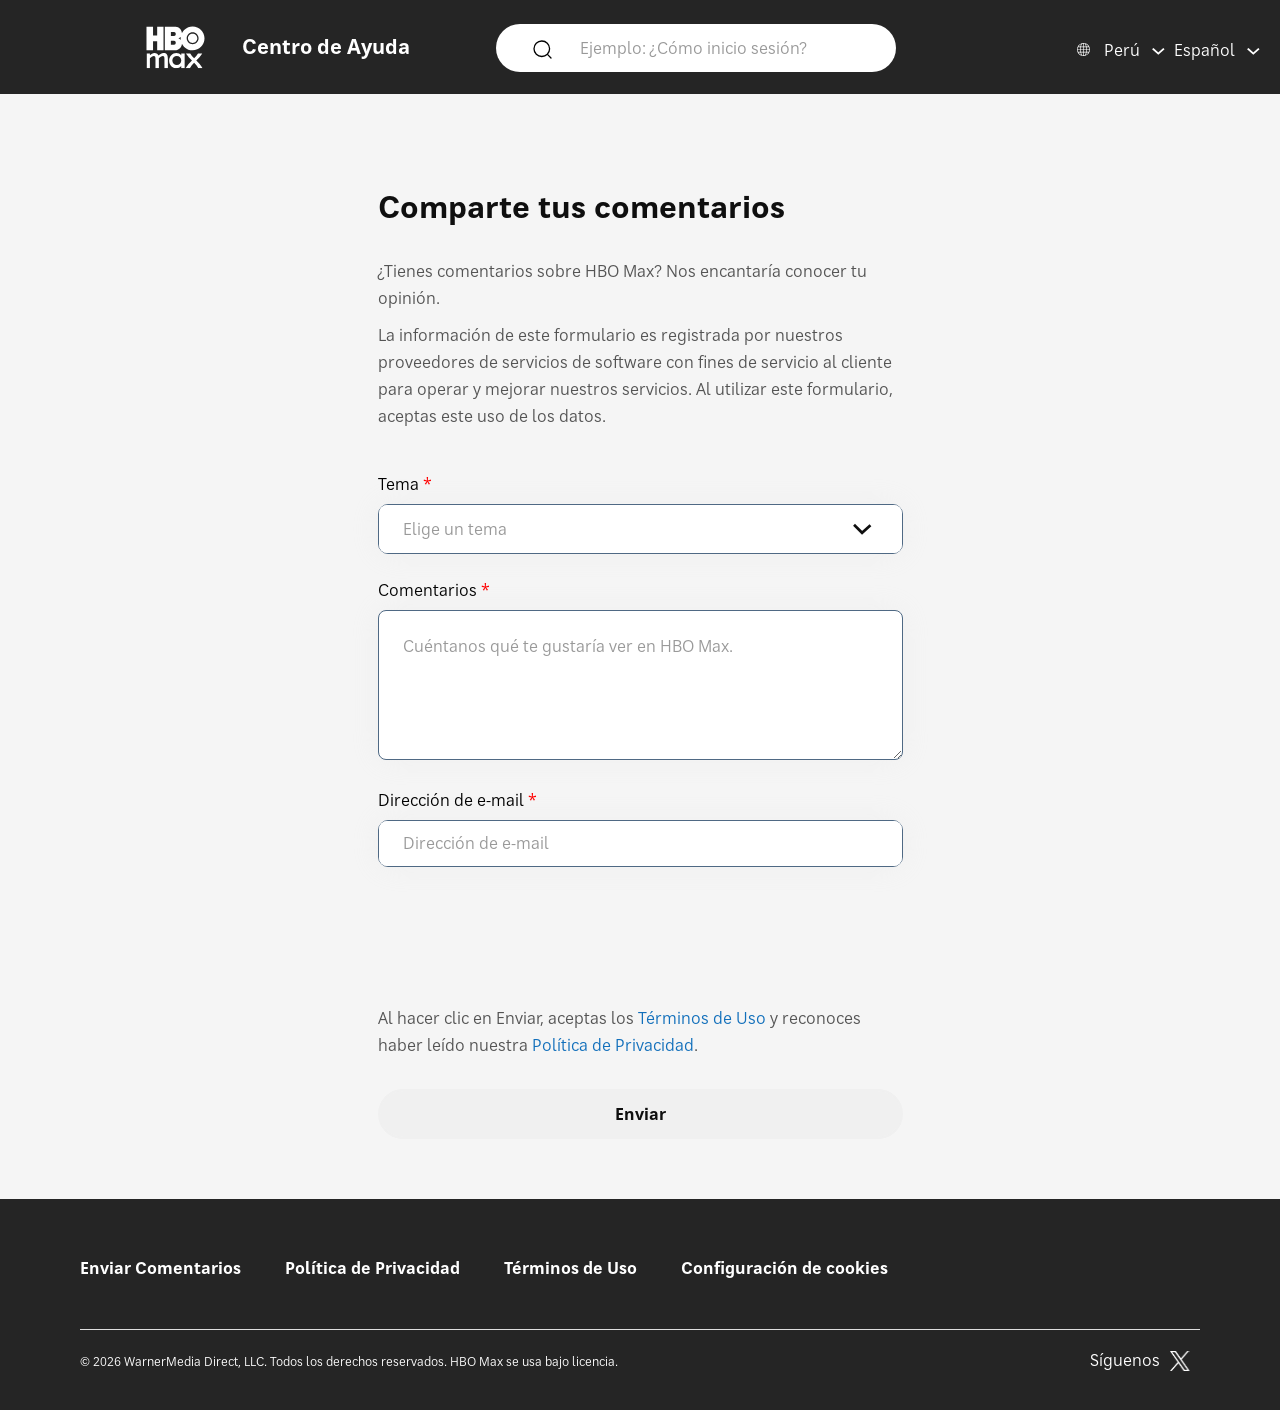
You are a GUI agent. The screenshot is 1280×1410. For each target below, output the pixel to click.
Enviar (640, 1114)
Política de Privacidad (613, 1045)
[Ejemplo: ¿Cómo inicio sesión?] (725, 47)
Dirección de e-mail (451, 800)
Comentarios (427, 590)
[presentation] (530, 946)
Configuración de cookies (784, 1268)
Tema (398, 484)
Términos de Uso (702, 1018)
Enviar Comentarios (160, 1268)
